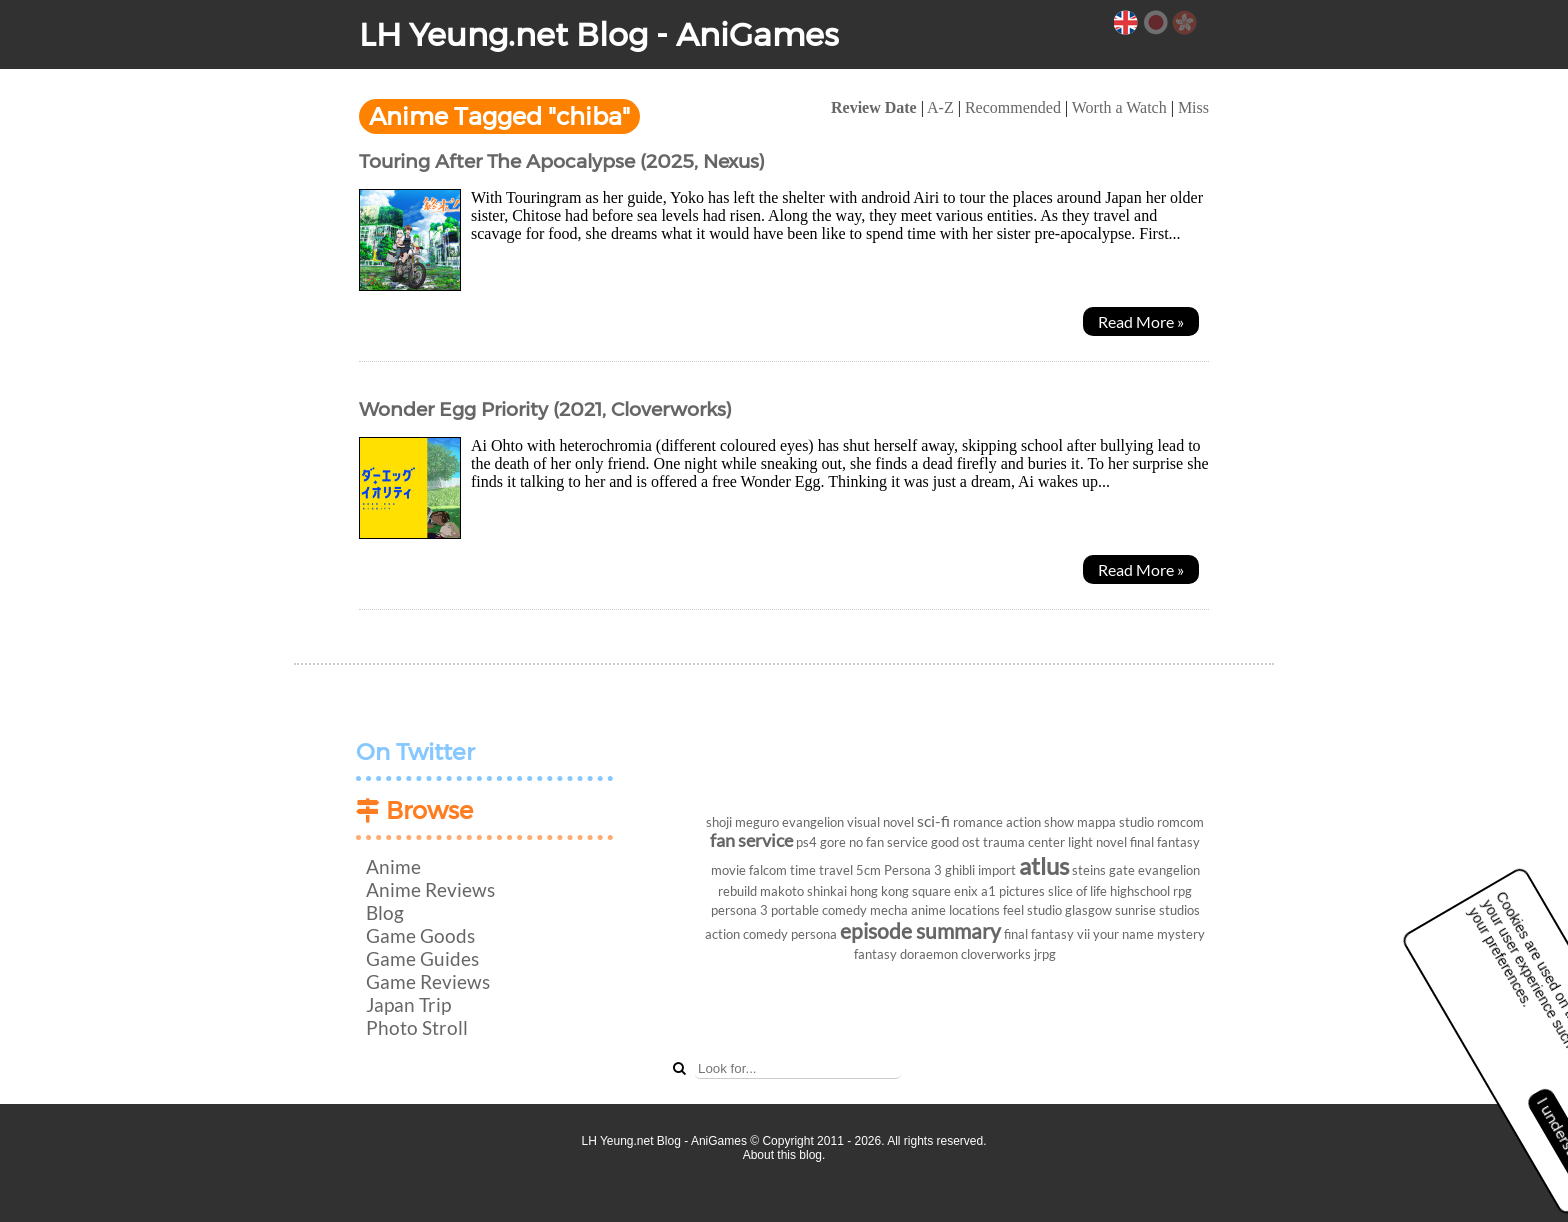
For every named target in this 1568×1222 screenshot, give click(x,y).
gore (833, 842)
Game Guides (422, 958)
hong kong (879, 891)
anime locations (955, 910)
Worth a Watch (1119, 107)
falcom (768, 870)
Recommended (1013, 107)
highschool (1140, 891)
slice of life (1077, 891)
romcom (1180, 822)
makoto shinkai (803, 891)
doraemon (929, 954)
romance (978, 822)
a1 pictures (1013, 891)
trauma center (1024, 842)
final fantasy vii (1047, 934)
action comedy (746, 934)
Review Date (874, 107)
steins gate (1103, 870)
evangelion (813, 822)
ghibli (960, 870)
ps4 (806, 842)
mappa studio (1115, 822)
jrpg (1045, 954)
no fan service (888, 842)
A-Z (940, 107)
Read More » (1141, 321)
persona (814, 934)
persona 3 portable (765, 910)
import (997, 870)
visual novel (880, 822)
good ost (955, 842)
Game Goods (420, 935)
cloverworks (996, 954)
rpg (1182, 891)
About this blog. (784, 1155)
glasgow (1088, 910)
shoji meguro (742, 822)
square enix (945, 891)
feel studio (1032, 910)
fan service (751, 840)
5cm (868, 870)
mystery (1181, 934)
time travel (821, 870)
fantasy (875, 954)
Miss (1193, 107)
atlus (1044, 865)
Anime (393, 866)
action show (1040, 822)
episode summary (920, 930)
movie (728, 870)
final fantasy (1165, 842)
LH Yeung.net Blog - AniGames (599, 34)
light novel (1097, 842)
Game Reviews (428, 981)
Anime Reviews (430, 889)
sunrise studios (1157, 910)
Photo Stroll (417, 1027)
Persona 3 (913, 870)
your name (1123, 934)
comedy (844, 910)
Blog (385, 912)
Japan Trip (408, 1004)
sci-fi (933, 820)
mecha (889, 910)
